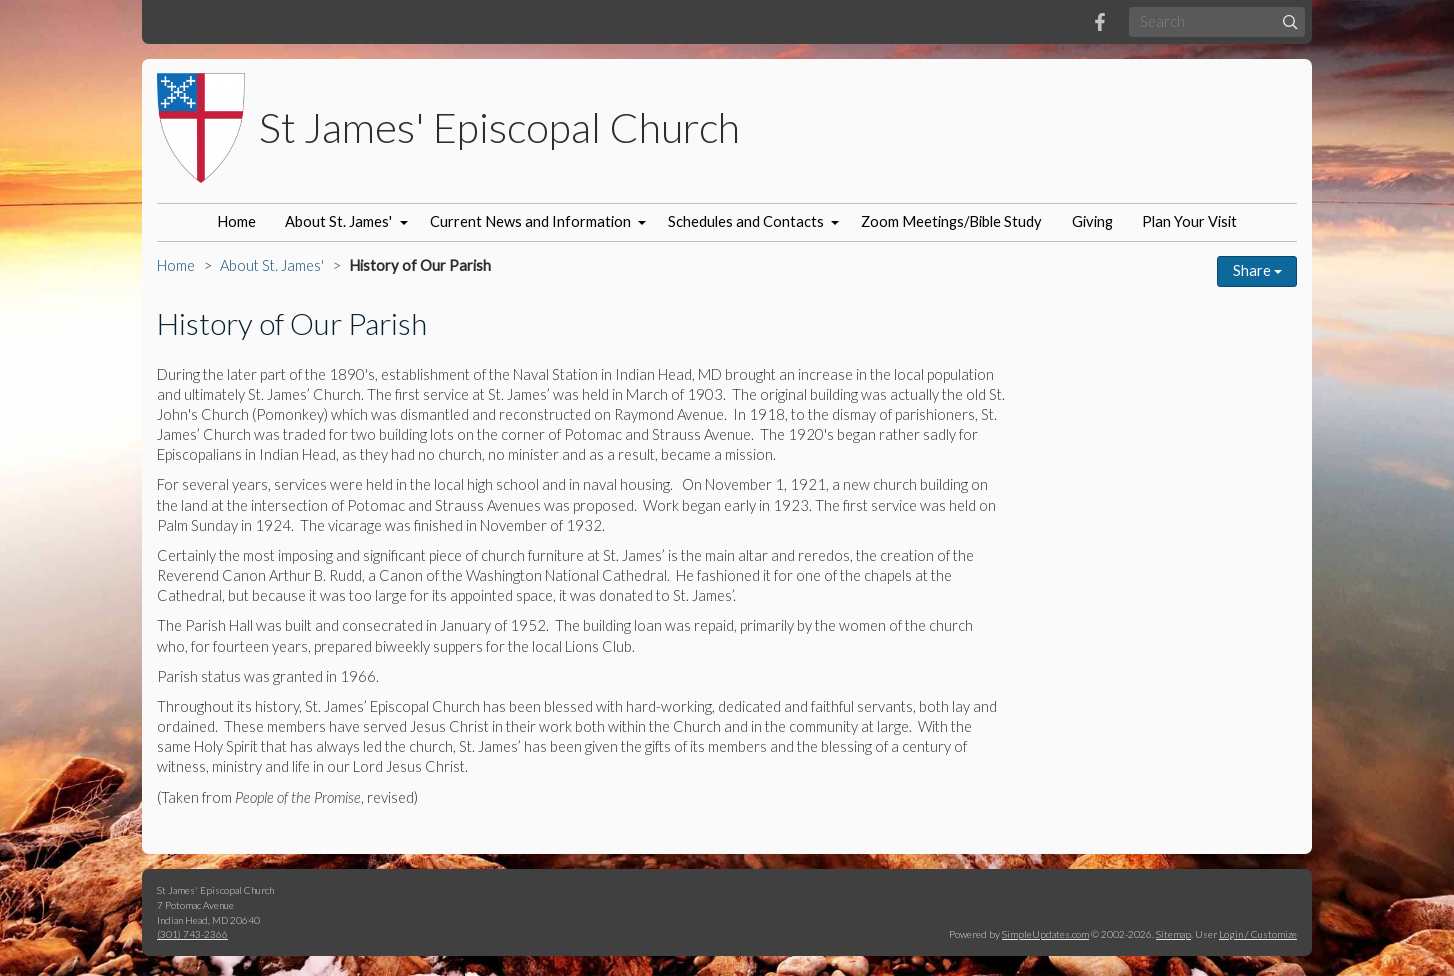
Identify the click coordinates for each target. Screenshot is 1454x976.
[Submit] (1290, 21)
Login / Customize (1258, 934)
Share (1257, 270)
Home (236, 221)
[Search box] (1217, 21)
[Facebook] (1100, 22)
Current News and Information (530, 221)
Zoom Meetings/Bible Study (951, 221)
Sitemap (1173, 934)
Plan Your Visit (1189, 221)
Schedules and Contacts (746, 221)
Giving (1092, 221)
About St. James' (338, 221)
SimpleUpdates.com (1045, 934)
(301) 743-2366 (192, 934)
